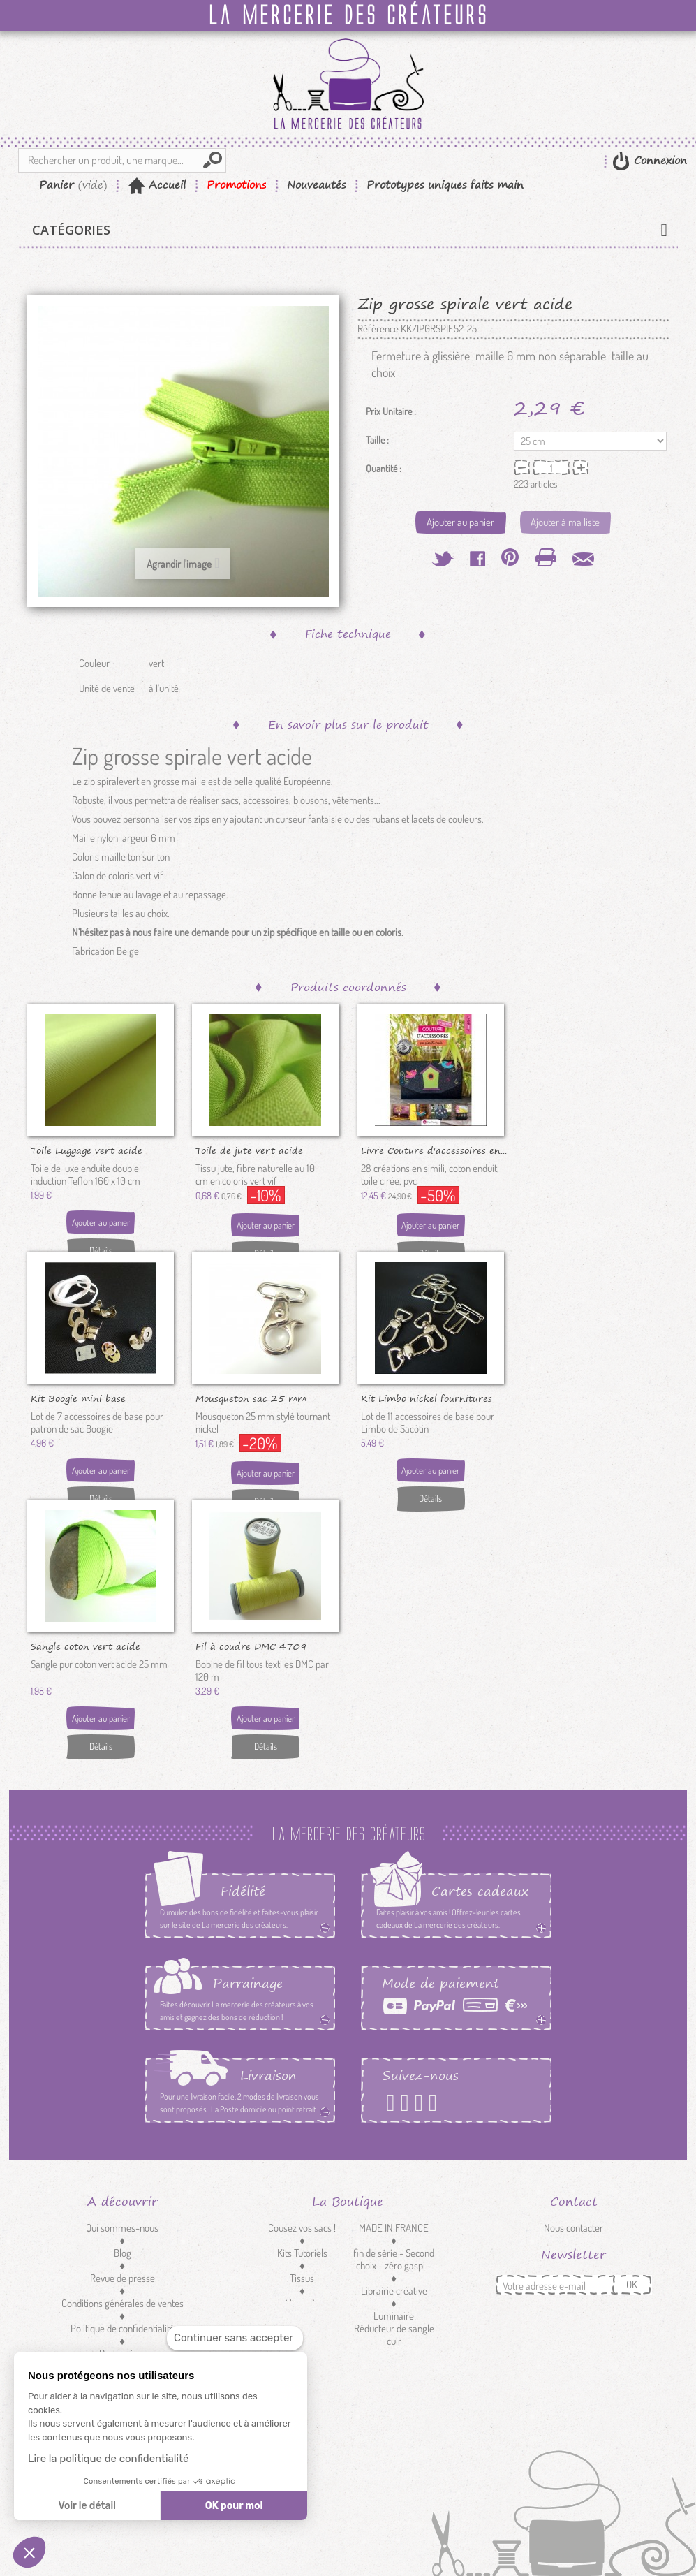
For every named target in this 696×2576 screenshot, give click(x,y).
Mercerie (302, 2303)
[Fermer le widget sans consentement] (235, 2338)
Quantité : (383, 469)
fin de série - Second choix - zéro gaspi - (393, 2259)
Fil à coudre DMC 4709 (251, 1646)
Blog (122, 2253)
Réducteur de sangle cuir (394, 2335)
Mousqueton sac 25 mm (250, 1398)
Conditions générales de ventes (122, 2303)
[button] (29, 2552)
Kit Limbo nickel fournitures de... (426, 1398)
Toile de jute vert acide (249, 1150)
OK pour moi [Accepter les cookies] (234, 2506)
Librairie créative (394, 2290)
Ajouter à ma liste (565, 522)
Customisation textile (302, 2328)
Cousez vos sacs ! (302, 2227)
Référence (378, 329)
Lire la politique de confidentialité (108, 2458)
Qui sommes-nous (122, 2227)
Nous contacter (573, 2227)
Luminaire (393, 2315)
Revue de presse (122, 2278)
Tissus (302, 2278)
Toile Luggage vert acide (86, 1150)
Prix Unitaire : (391, 411)
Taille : (378, 440)
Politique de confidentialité (123, 2328)
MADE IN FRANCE (394, 2227)
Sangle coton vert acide (85, 1646)
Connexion (658, 160)
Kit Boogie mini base (78, 1398)
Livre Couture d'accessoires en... (434, 1150)
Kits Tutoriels (302, 2253)
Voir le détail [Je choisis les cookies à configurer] (86, 2506)
